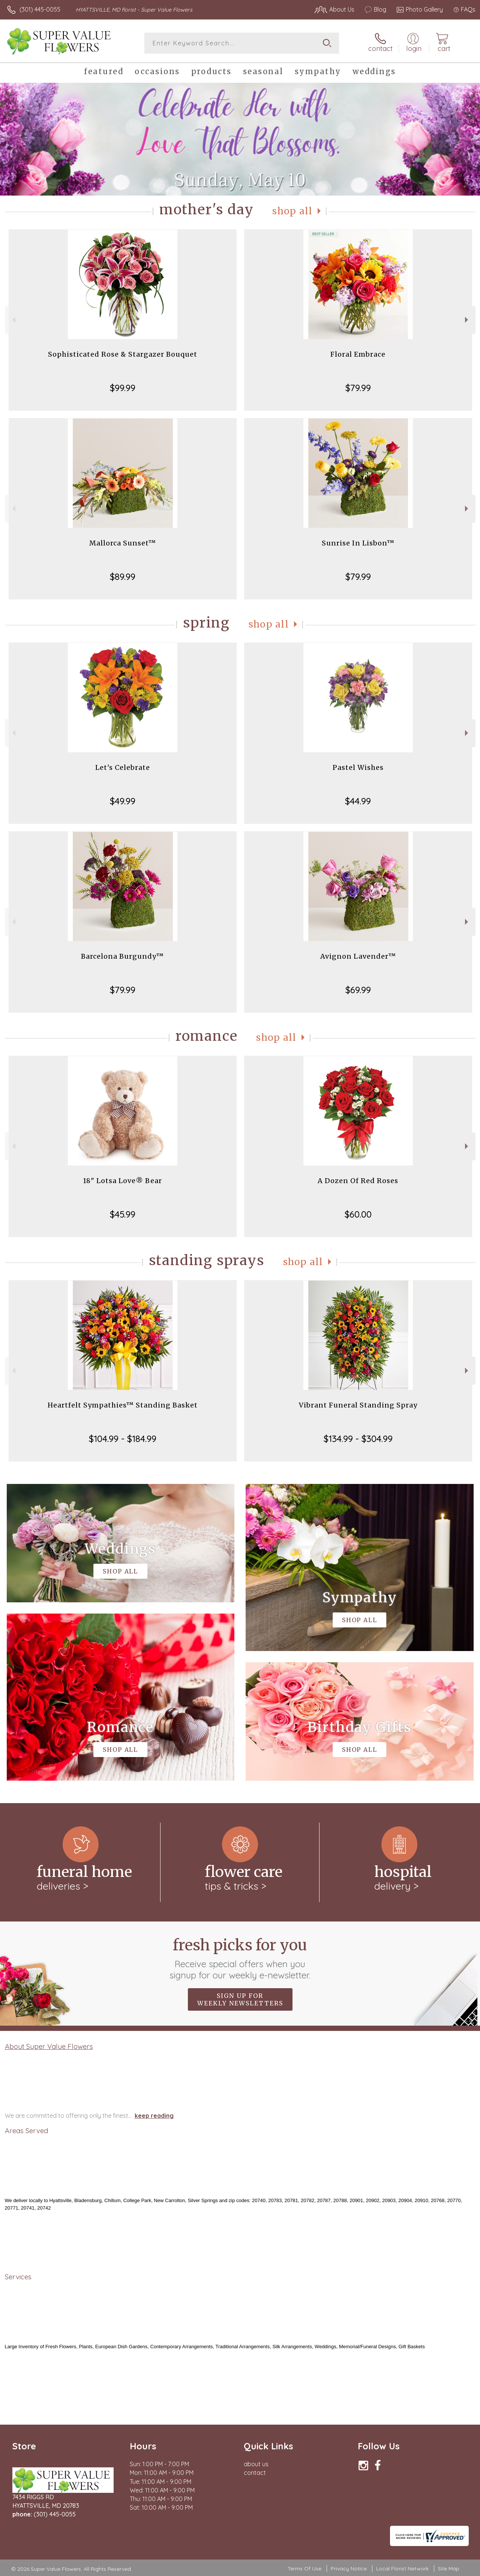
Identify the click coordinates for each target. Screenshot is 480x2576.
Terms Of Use (304, 2568)
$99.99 (122, 387)
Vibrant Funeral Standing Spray (358, 1405)
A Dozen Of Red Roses (358, 1180)
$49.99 (122, 801)
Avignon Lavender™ (358, 956)
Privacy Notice (349, 2568)
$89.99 (122, 576)
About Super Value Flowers (49, 2046)
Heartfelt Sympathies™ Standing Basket (123, 1405)
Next (467, 320)
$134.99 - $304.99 (358, 1438)
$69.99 (358, 989)
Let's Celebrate (122, 767)
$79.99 (358, 387)
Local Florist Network (402, 2568)
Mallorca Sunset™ (122, 543)
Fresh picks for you (240, 1958)
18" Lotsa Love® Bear (122, 1180)
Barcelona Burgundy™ (122, 956)
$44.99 (358, 801)
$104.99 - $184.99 (122, 1438)
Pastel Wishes (358, 767)
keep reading (154, 2115)
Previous (13, 320)
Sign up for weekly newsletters (240, 1999)
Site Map (448, 2568)
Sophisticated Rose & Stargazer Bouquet (122, 354)
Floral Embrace (358, 354)
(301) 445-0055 (40, 9)
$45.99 (122, 1214)
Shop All (292, 211)
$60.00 (358, 1214)
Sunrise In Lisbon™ (358, 543)
